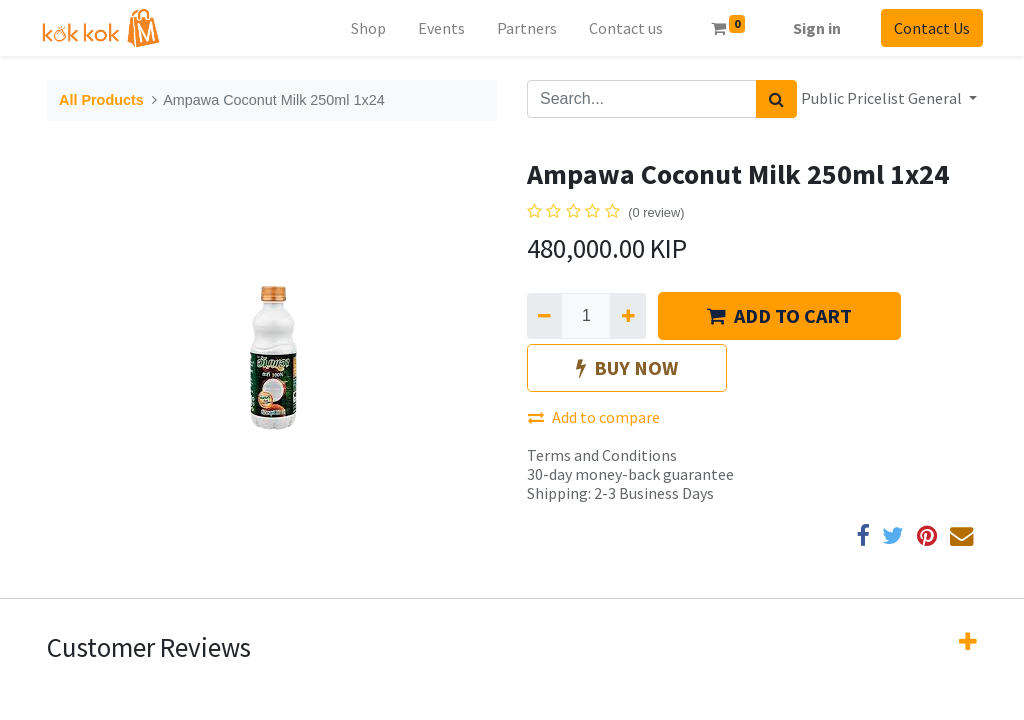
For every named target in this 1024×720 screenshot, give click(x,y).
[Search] (776, 99)
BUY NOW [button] (627, 367)
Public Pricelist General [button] (883, 98)
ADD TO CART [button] (779, 315)
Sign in (811, 28)
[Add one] (627, 316)
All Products (101, 100)
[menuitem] (362, 28)
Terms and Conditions (602, 455)
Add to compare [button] (594, 417)
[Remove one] (544, 316)
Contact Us (926, 28)
